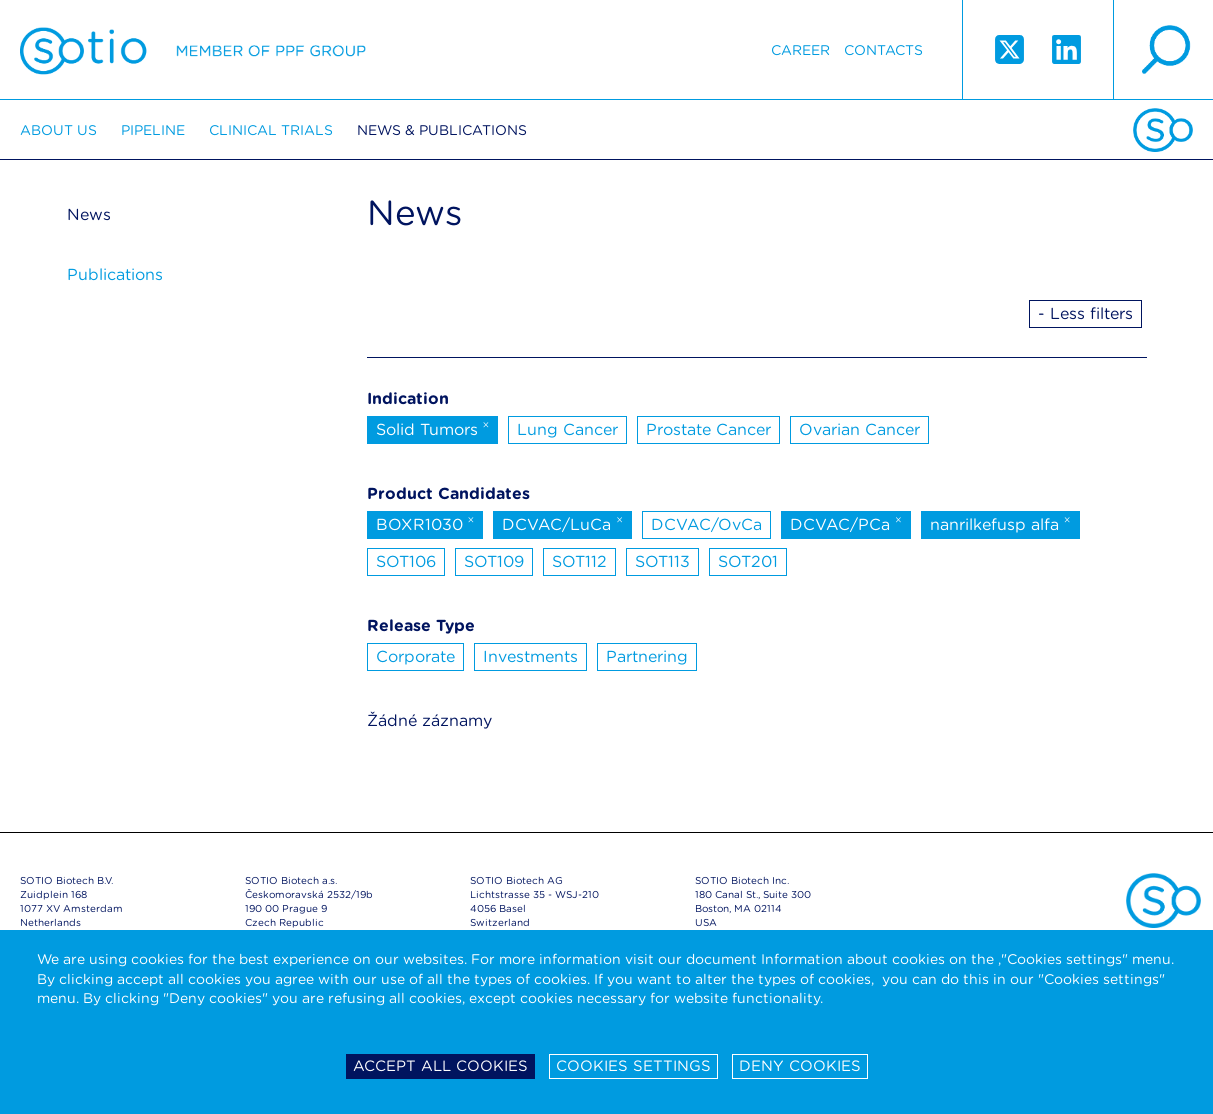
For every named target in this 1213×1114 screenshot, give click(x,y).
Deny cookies (800, 1066)
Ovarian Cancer (859, 429)
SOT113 (662, 561)
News (89, 214)
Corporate (415, 656)
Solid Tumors (433, 428)
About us (58, 130)
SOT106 (406, 561)
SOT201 (748, 561)
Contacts (883, 50)
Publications (115, 274)
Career (800, 50)
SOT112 (579, 561)
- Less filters (1085, 313)
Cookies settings (633, 1066)
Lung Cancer (567, 429)
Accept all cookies (440, 1066)
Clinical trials (271, 130)
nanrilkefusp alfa (1000, 523)
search (1163, 50)
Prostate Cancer (708, 429)
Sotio (193, 50)
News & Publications (442, 130)
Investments (530, 656)
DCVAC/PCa (846, 523)
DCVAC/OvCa (706, 524)
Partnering (647, 656)
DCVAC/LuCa (562, 523)
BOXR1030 (425, 523)
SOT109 (494, 561)
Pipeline (153, 130)
